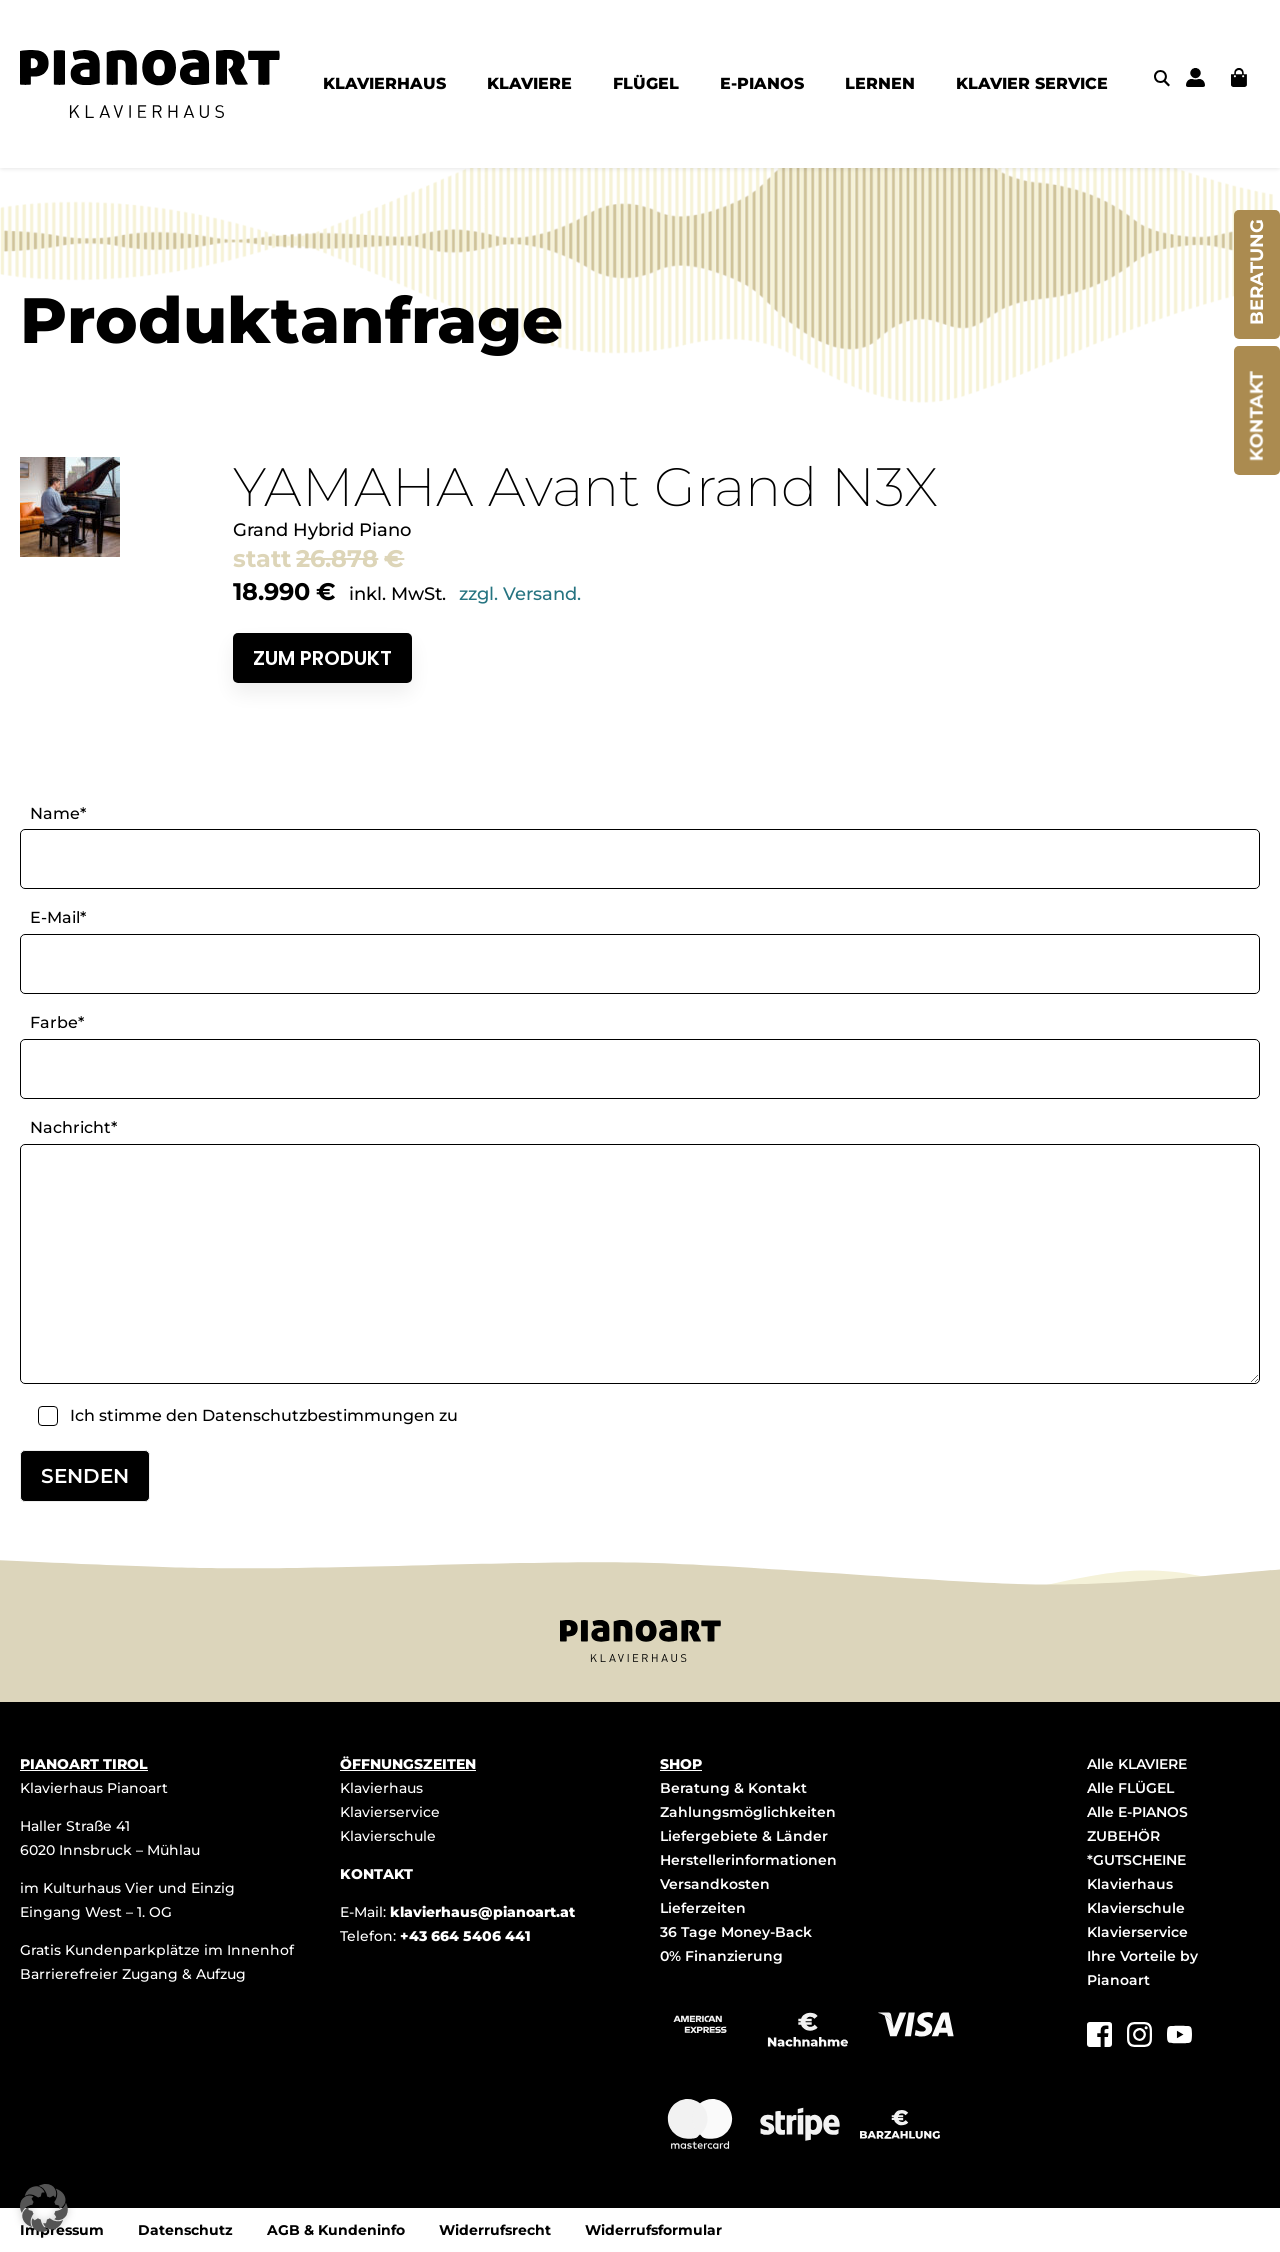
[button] (44, 2208)
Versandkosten (715, 1884)
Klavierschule (388, 1836)
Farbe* (57, 1022)
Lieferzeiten (703, 1908)
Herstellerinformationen (748, 1860)
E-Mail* (58, 917)
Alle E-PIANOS (1137, 1812)
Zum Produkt (322, 658)
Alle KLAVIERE (1137, 1764)
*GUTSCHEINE (1136, 1860)
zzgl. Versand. (520, 594)
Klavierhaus (381, 1788)
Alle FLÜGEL (1130, 1788)
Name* (58, 813)
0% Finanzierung (721, 1956)
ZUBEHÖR (1123, 1836)
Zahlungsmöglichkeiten (748, 1812)
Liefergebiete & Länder (744, 1836)
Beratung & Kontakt (733, 1788)
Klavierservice (390, 1812)
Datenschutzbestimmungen (318, 1415)
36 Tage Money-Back (736, 1932)
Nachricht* (73, 1127)
